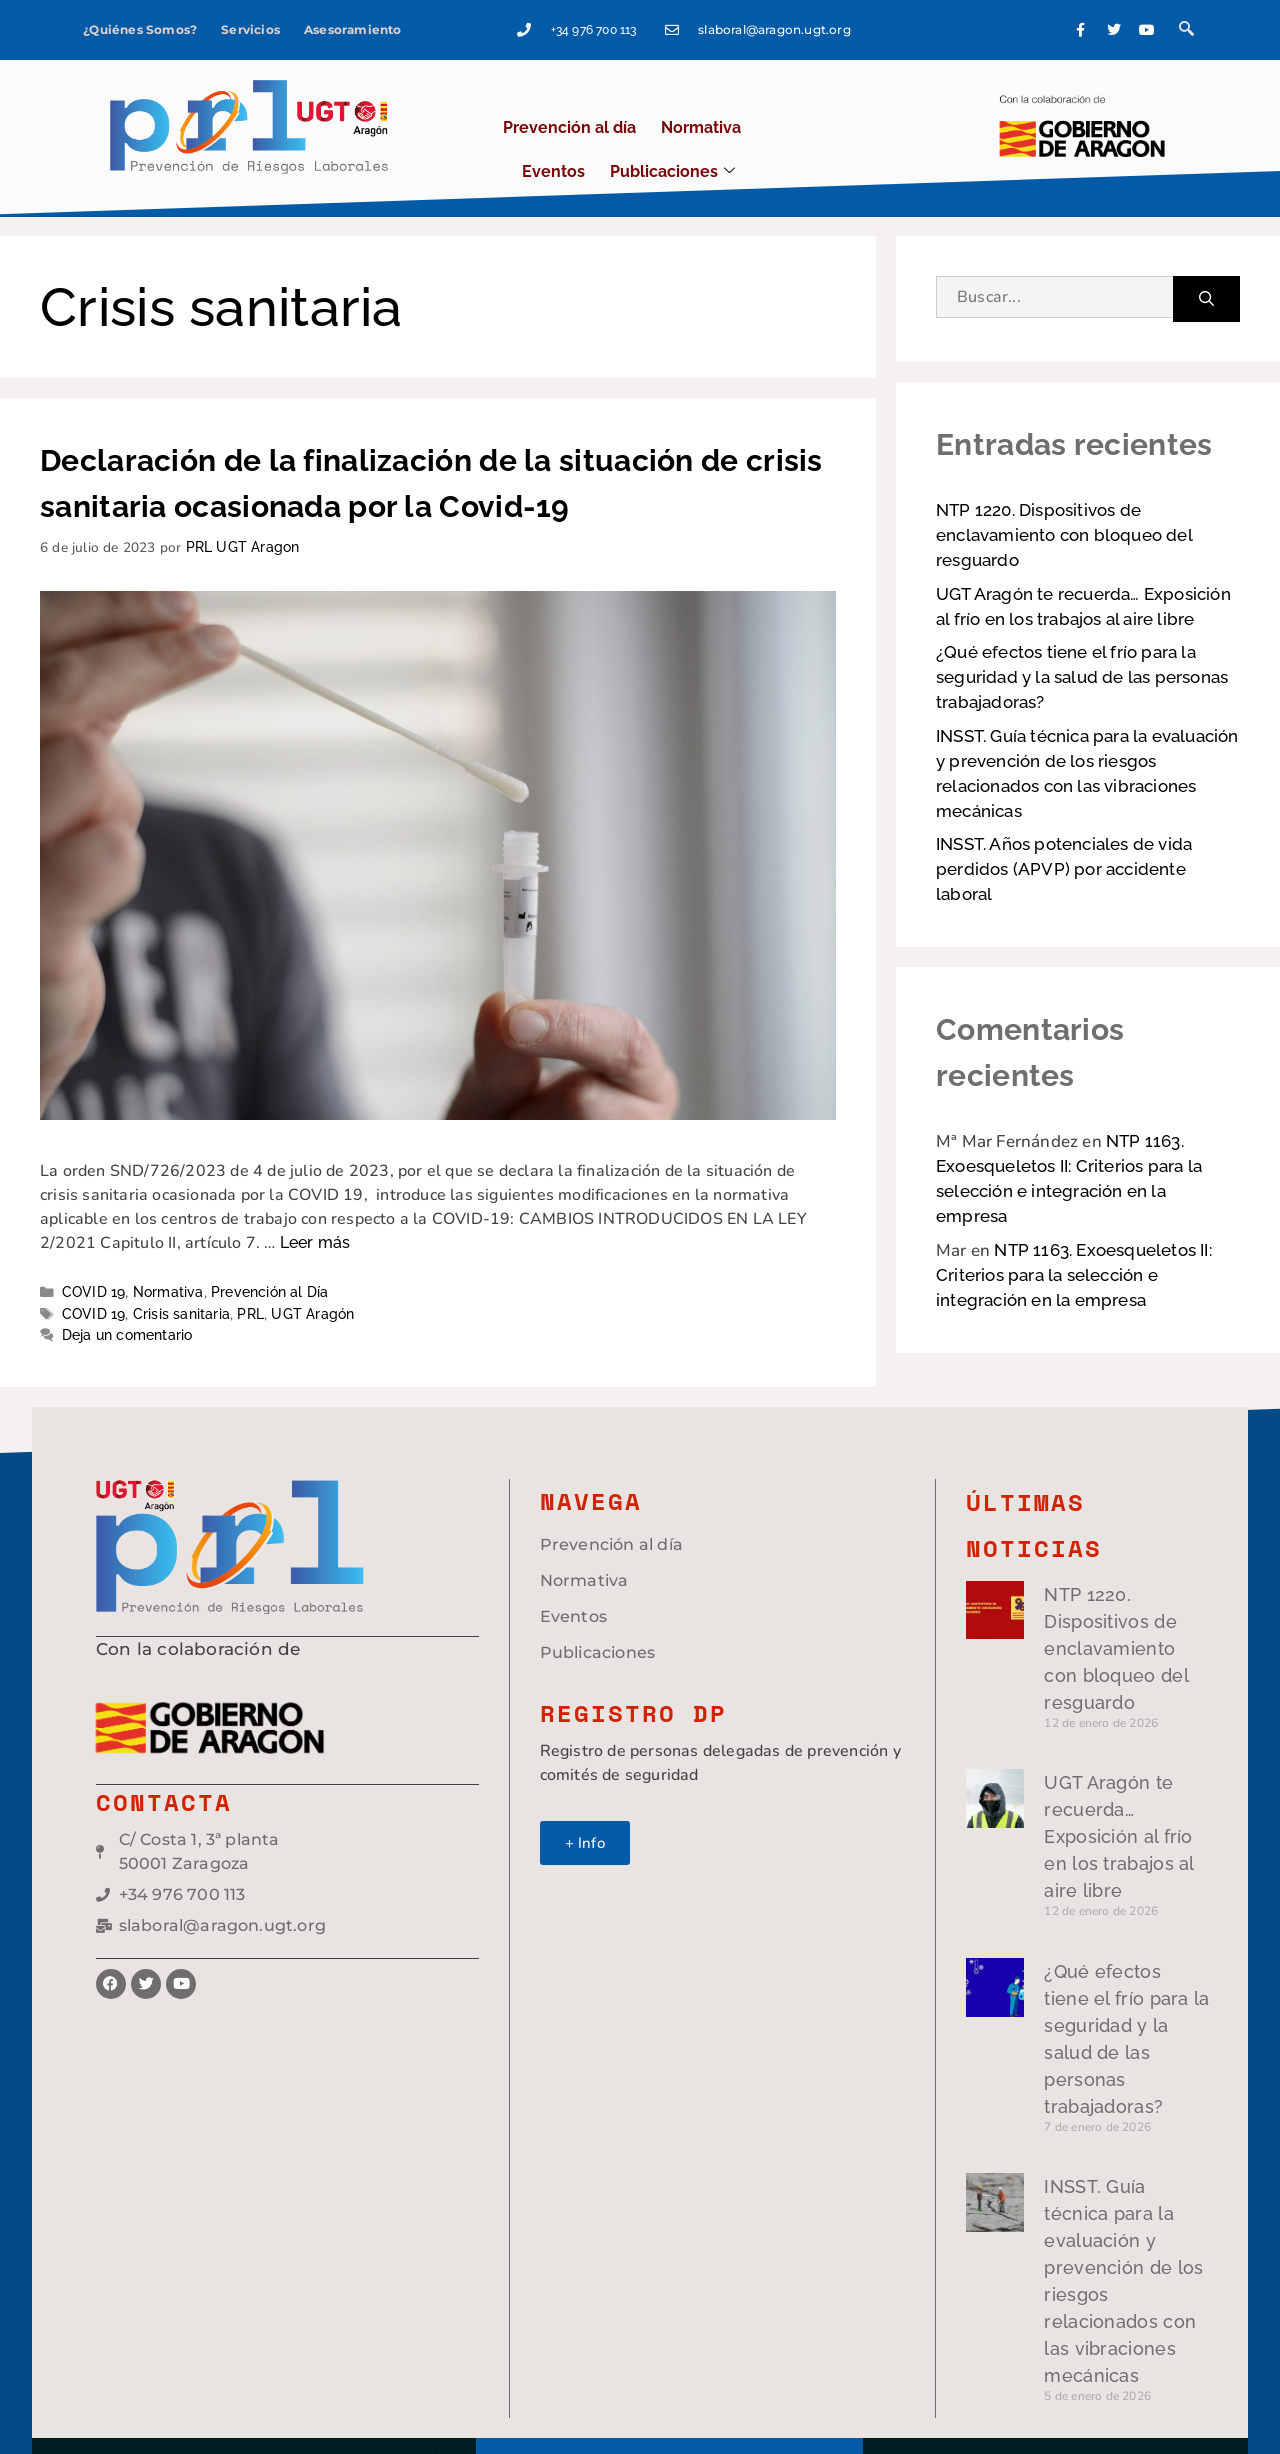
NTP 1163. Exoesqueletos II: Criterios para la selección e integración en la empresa (1074, 1239)
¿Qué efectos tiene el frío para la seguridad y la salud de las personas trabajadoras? (1082, 641)
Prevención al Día (269, 1256)
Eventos (729, 104)
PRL (250, 1277)
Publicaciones (843, 105)
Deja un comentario (127, 1299)
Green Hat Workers (1137, 2414)
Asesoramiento (352, 24)
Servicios (249, 24)
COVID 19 (94, 1256)
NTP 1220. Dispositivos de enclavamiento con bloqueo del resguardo (1064, 499)
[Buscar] (1206, 263)
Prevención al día (511, 104)
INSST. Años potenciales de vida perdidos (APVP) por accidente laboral (1064, 833)
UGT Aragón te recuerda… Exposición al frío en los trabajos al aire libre (1042, 1781)
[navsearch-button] (1212, 25)
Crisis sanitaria (181, 1277)
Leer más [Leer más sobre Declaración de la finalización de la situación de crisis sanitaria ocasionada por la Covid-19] (315, 1206)
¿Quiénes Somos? (139, 24)
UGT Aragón (312, 1277)
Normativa (638, 104)
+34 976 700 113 (694, 25)
